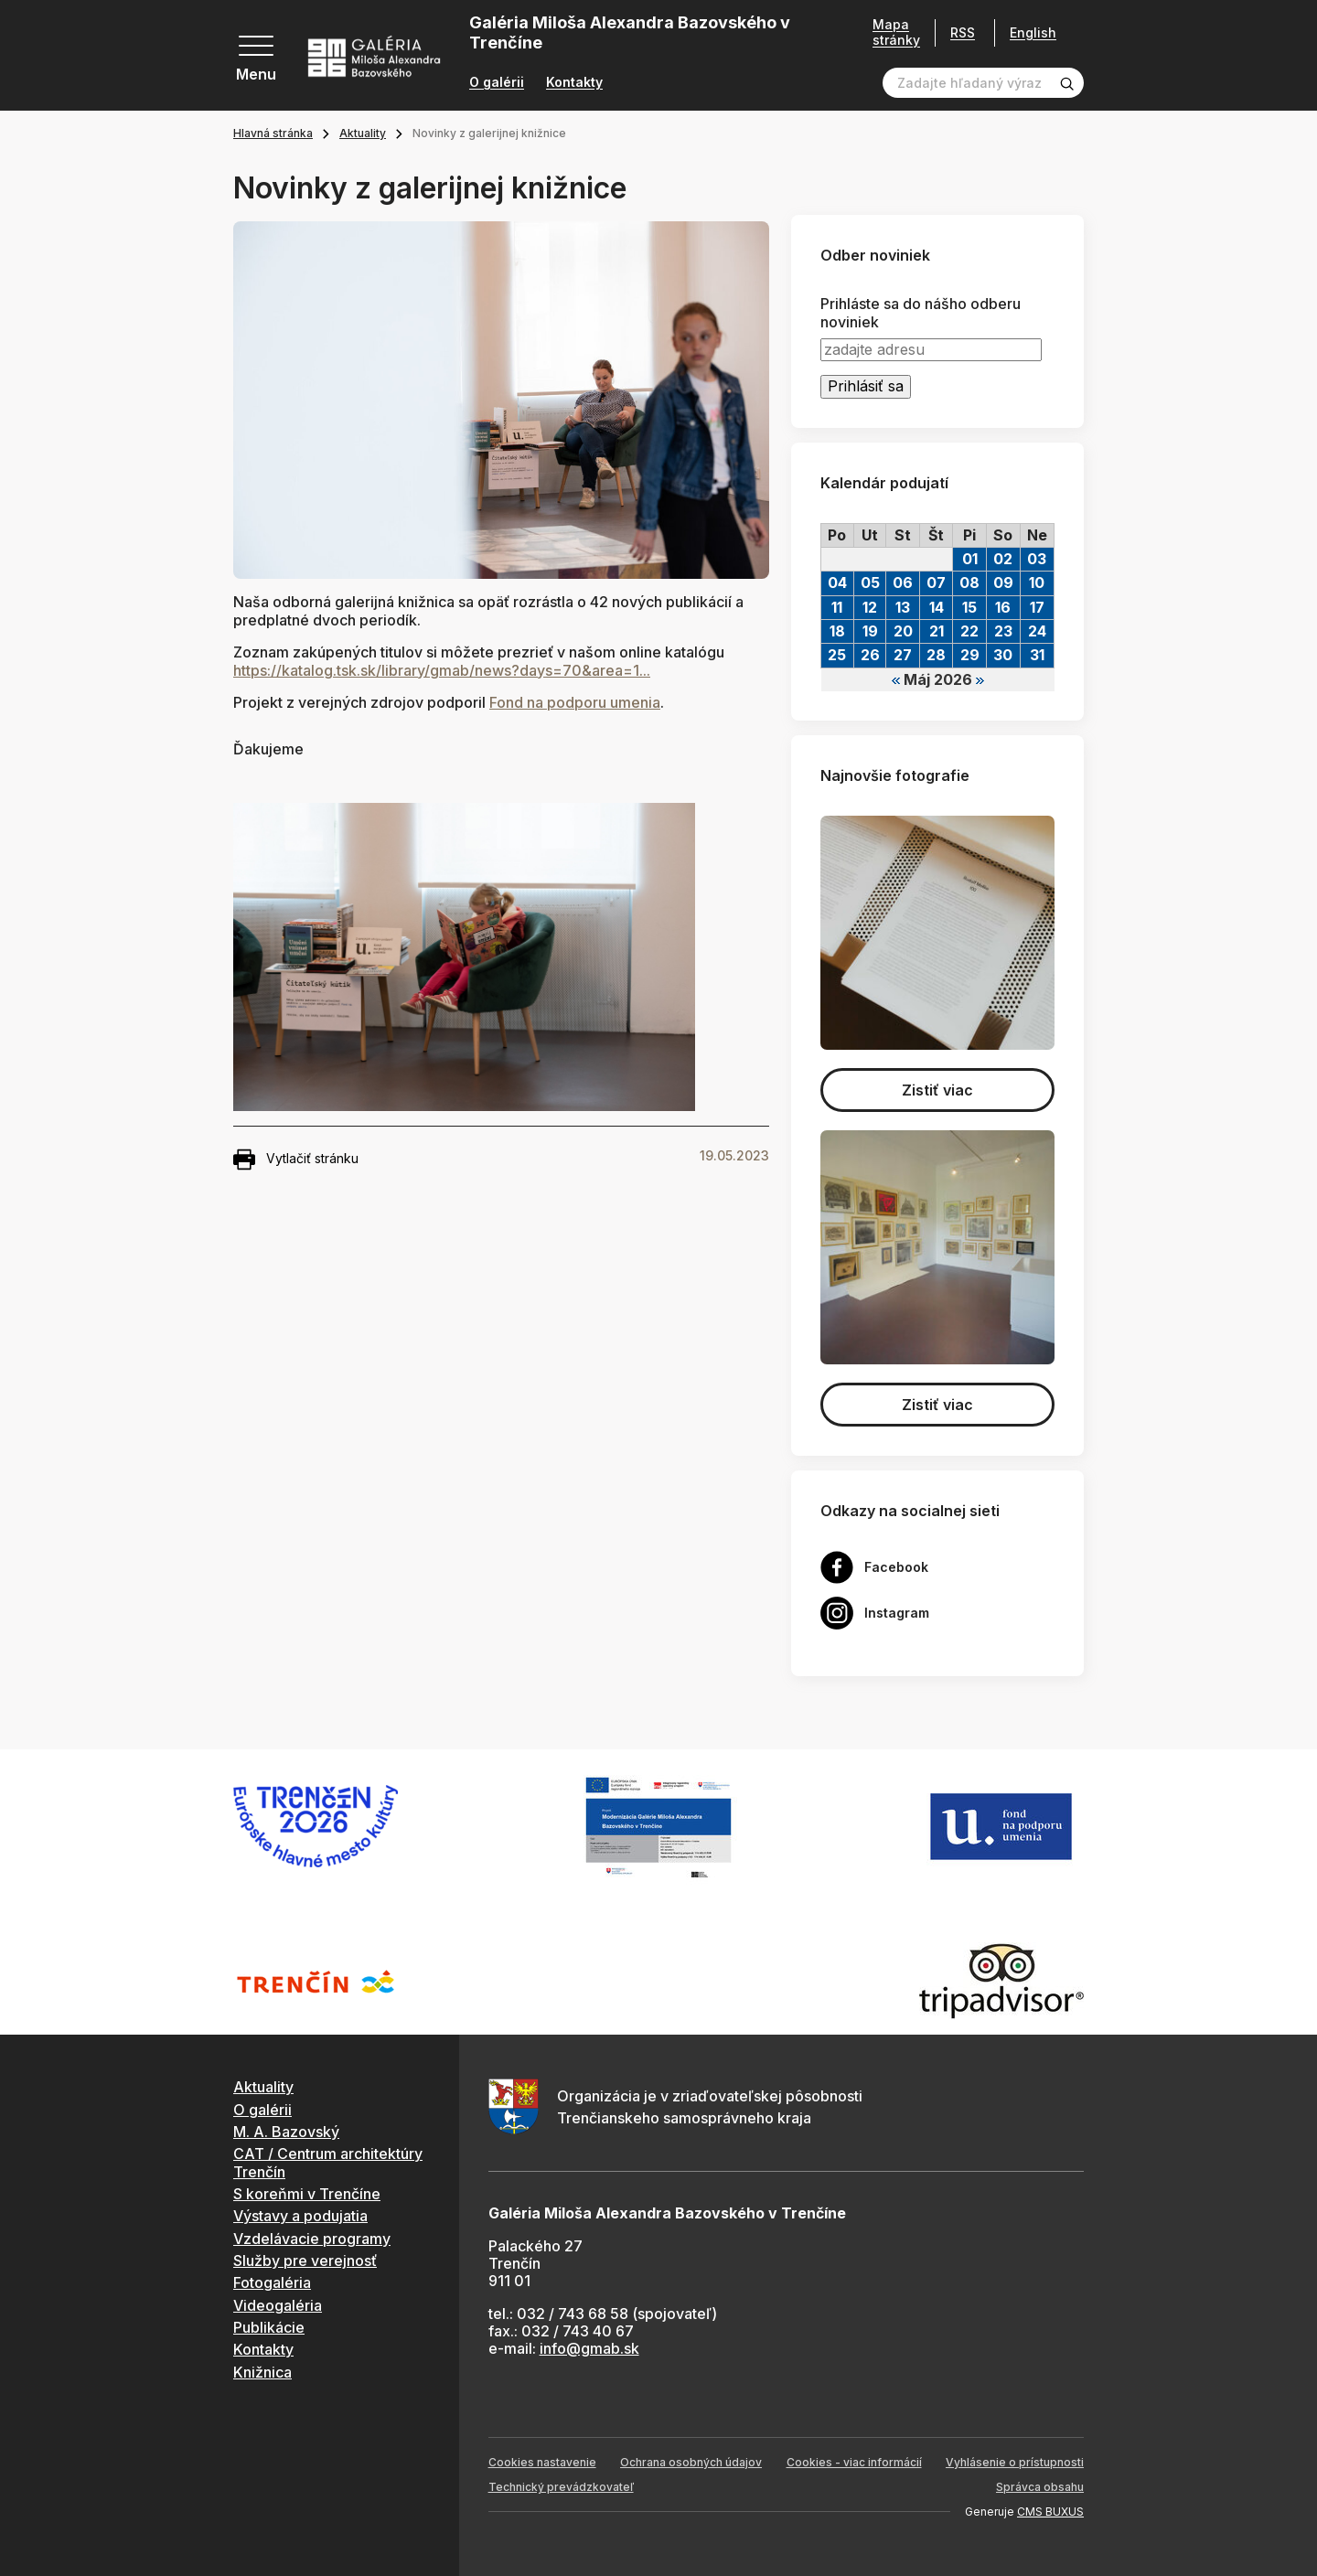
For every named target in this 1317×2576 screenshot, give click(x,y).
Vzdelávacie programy (312, 2238)
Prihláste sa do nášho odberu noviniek (920, 312)
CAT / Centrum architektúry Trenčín (328, 2162)
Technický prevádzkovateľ (561, 2487)
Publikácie (269, 2327)
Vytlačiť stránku (296, 1159)
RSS (962, 32)
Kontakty (574, 82)
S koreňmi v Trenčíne (306, 2194)
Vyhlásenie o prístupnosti (1015, 2462)
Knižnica (262, 2372)
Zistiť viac (937, 1090)
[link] (574, 702)
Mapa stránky (896, 32)
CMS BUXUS (1050, 2511)
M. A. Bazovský (286, 2131)
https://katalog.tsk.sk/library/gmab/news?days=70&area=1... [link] (441, 670)
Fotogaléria (272, 2282)
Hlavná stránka (273, 133)
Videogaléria (277, 2305)
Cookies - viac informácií (854, 2462)
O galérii (496, 82)
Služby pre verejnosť (305, 2260)
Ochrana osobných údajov (691, 2462)
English (1033, 33)
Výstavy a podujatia (300, 2216)
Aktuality (362, 133)
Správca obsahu (1040, 2487)
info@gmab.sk (589, 2348)
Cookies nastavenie (542, 2462)
